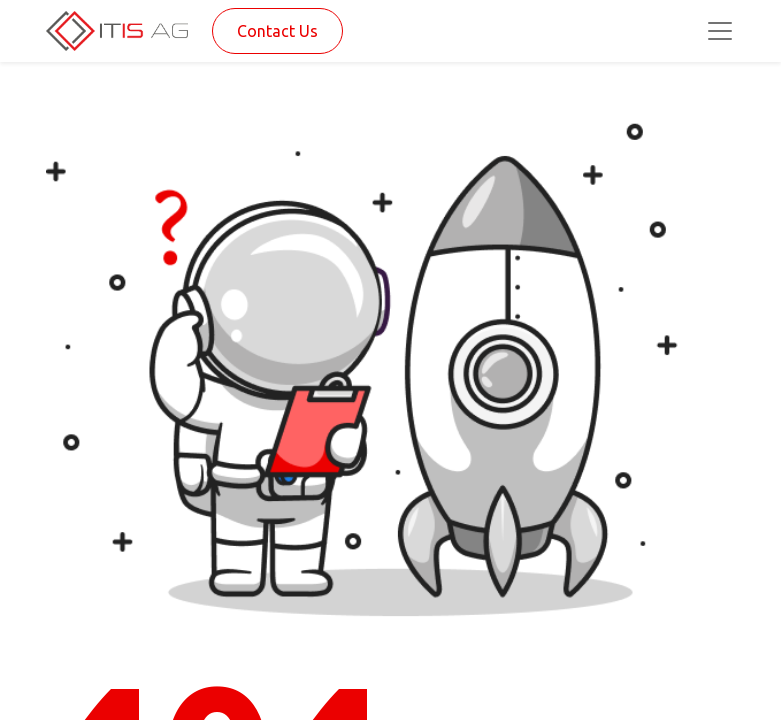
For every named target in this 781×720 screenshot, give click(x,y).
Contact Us (277, 31)
